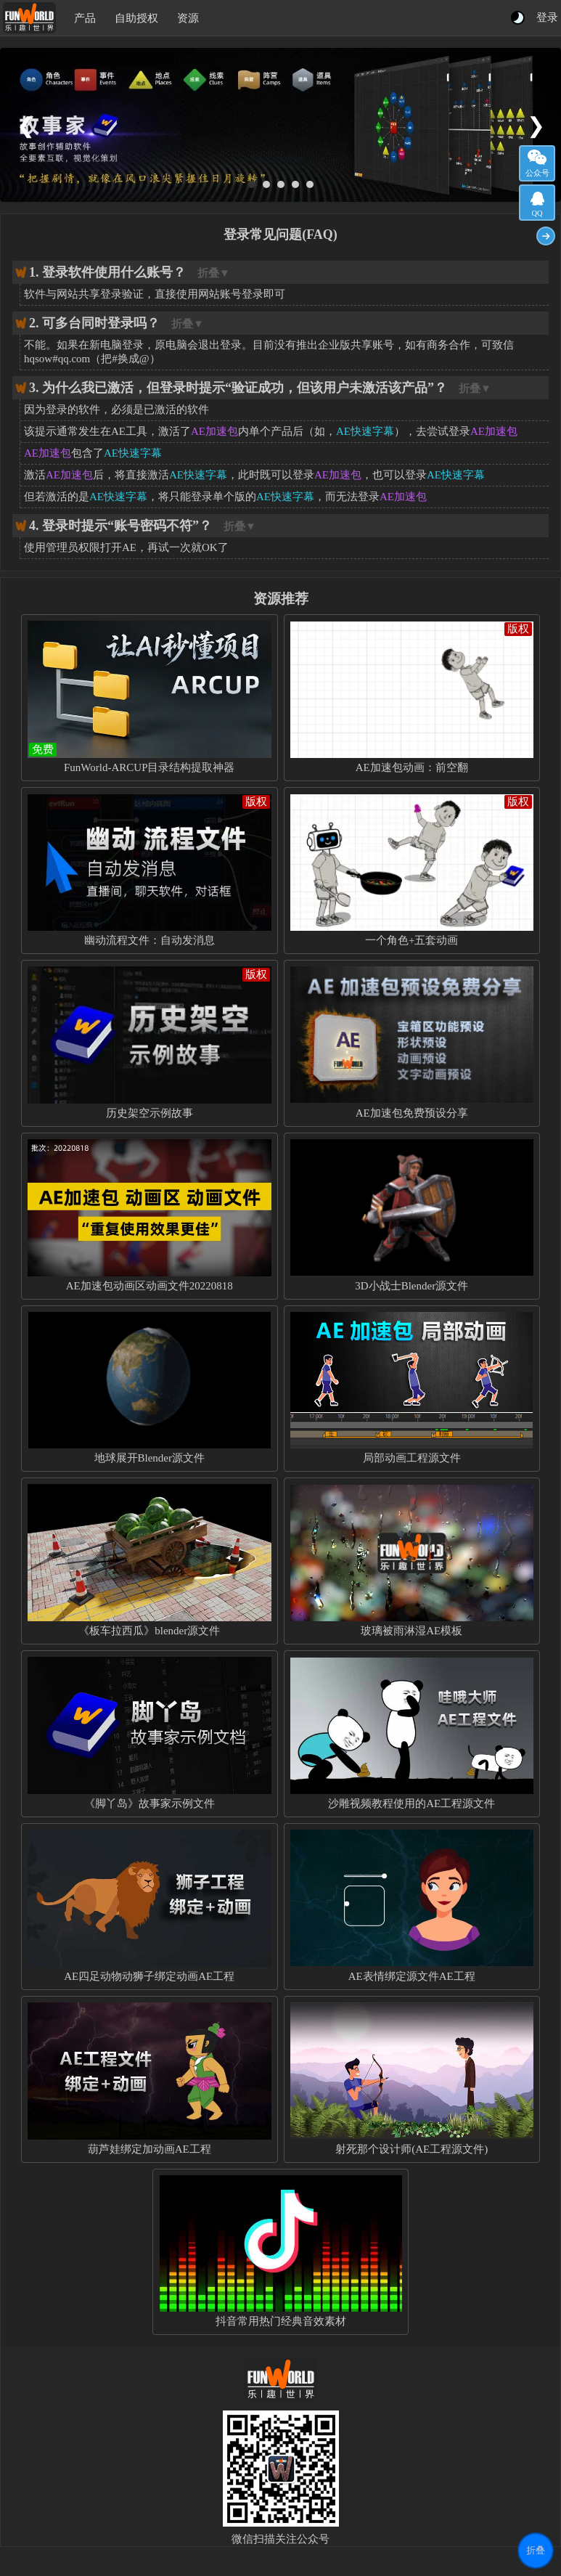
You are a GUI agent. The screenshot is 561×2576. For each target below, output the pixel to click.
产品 (85, 18)
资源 (188, 18)
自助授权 (136, 18)
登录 (547, 17)
